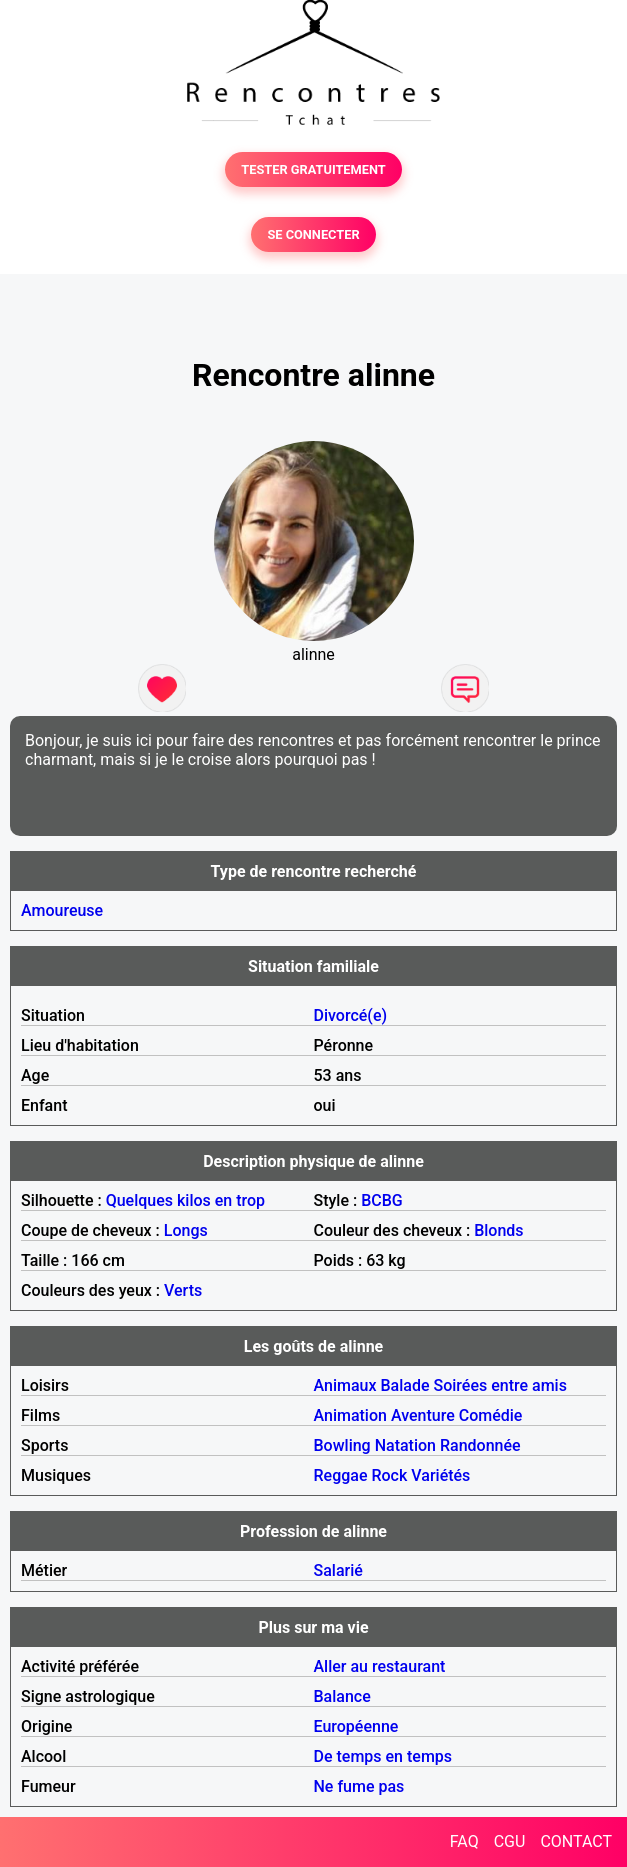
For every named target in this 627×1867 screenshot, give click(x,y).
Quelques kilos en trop (185, 1200)
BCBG (382, 1200)
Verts (183, 1290)
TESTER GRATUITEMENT (313, 169)
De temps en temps (383, 1756)
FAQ (464, 1841)
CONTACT (576, 1841)
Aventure (423, 1415)
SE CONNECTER (313, 234)
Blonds (498, 1230)
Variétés (440, 1475)
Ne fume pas (359, 1786)
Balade (404, 1385)
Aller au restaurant (380, 1666)
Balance (342, 1696)
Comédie (491, 1415)
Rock (389, 1475)
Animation (350, 1415)
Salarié (338, 1570)
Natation (405, 1445)
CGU (510, 1841)
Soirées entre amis (499, 1385)
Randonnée (480, 1445)
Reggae (341, 1475)
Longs (186, 1230)
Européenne (356, 1726)
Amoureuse (62, 910)
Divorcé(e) (351, 1015)
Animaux (345, 1385)
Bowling (342, 1445)
